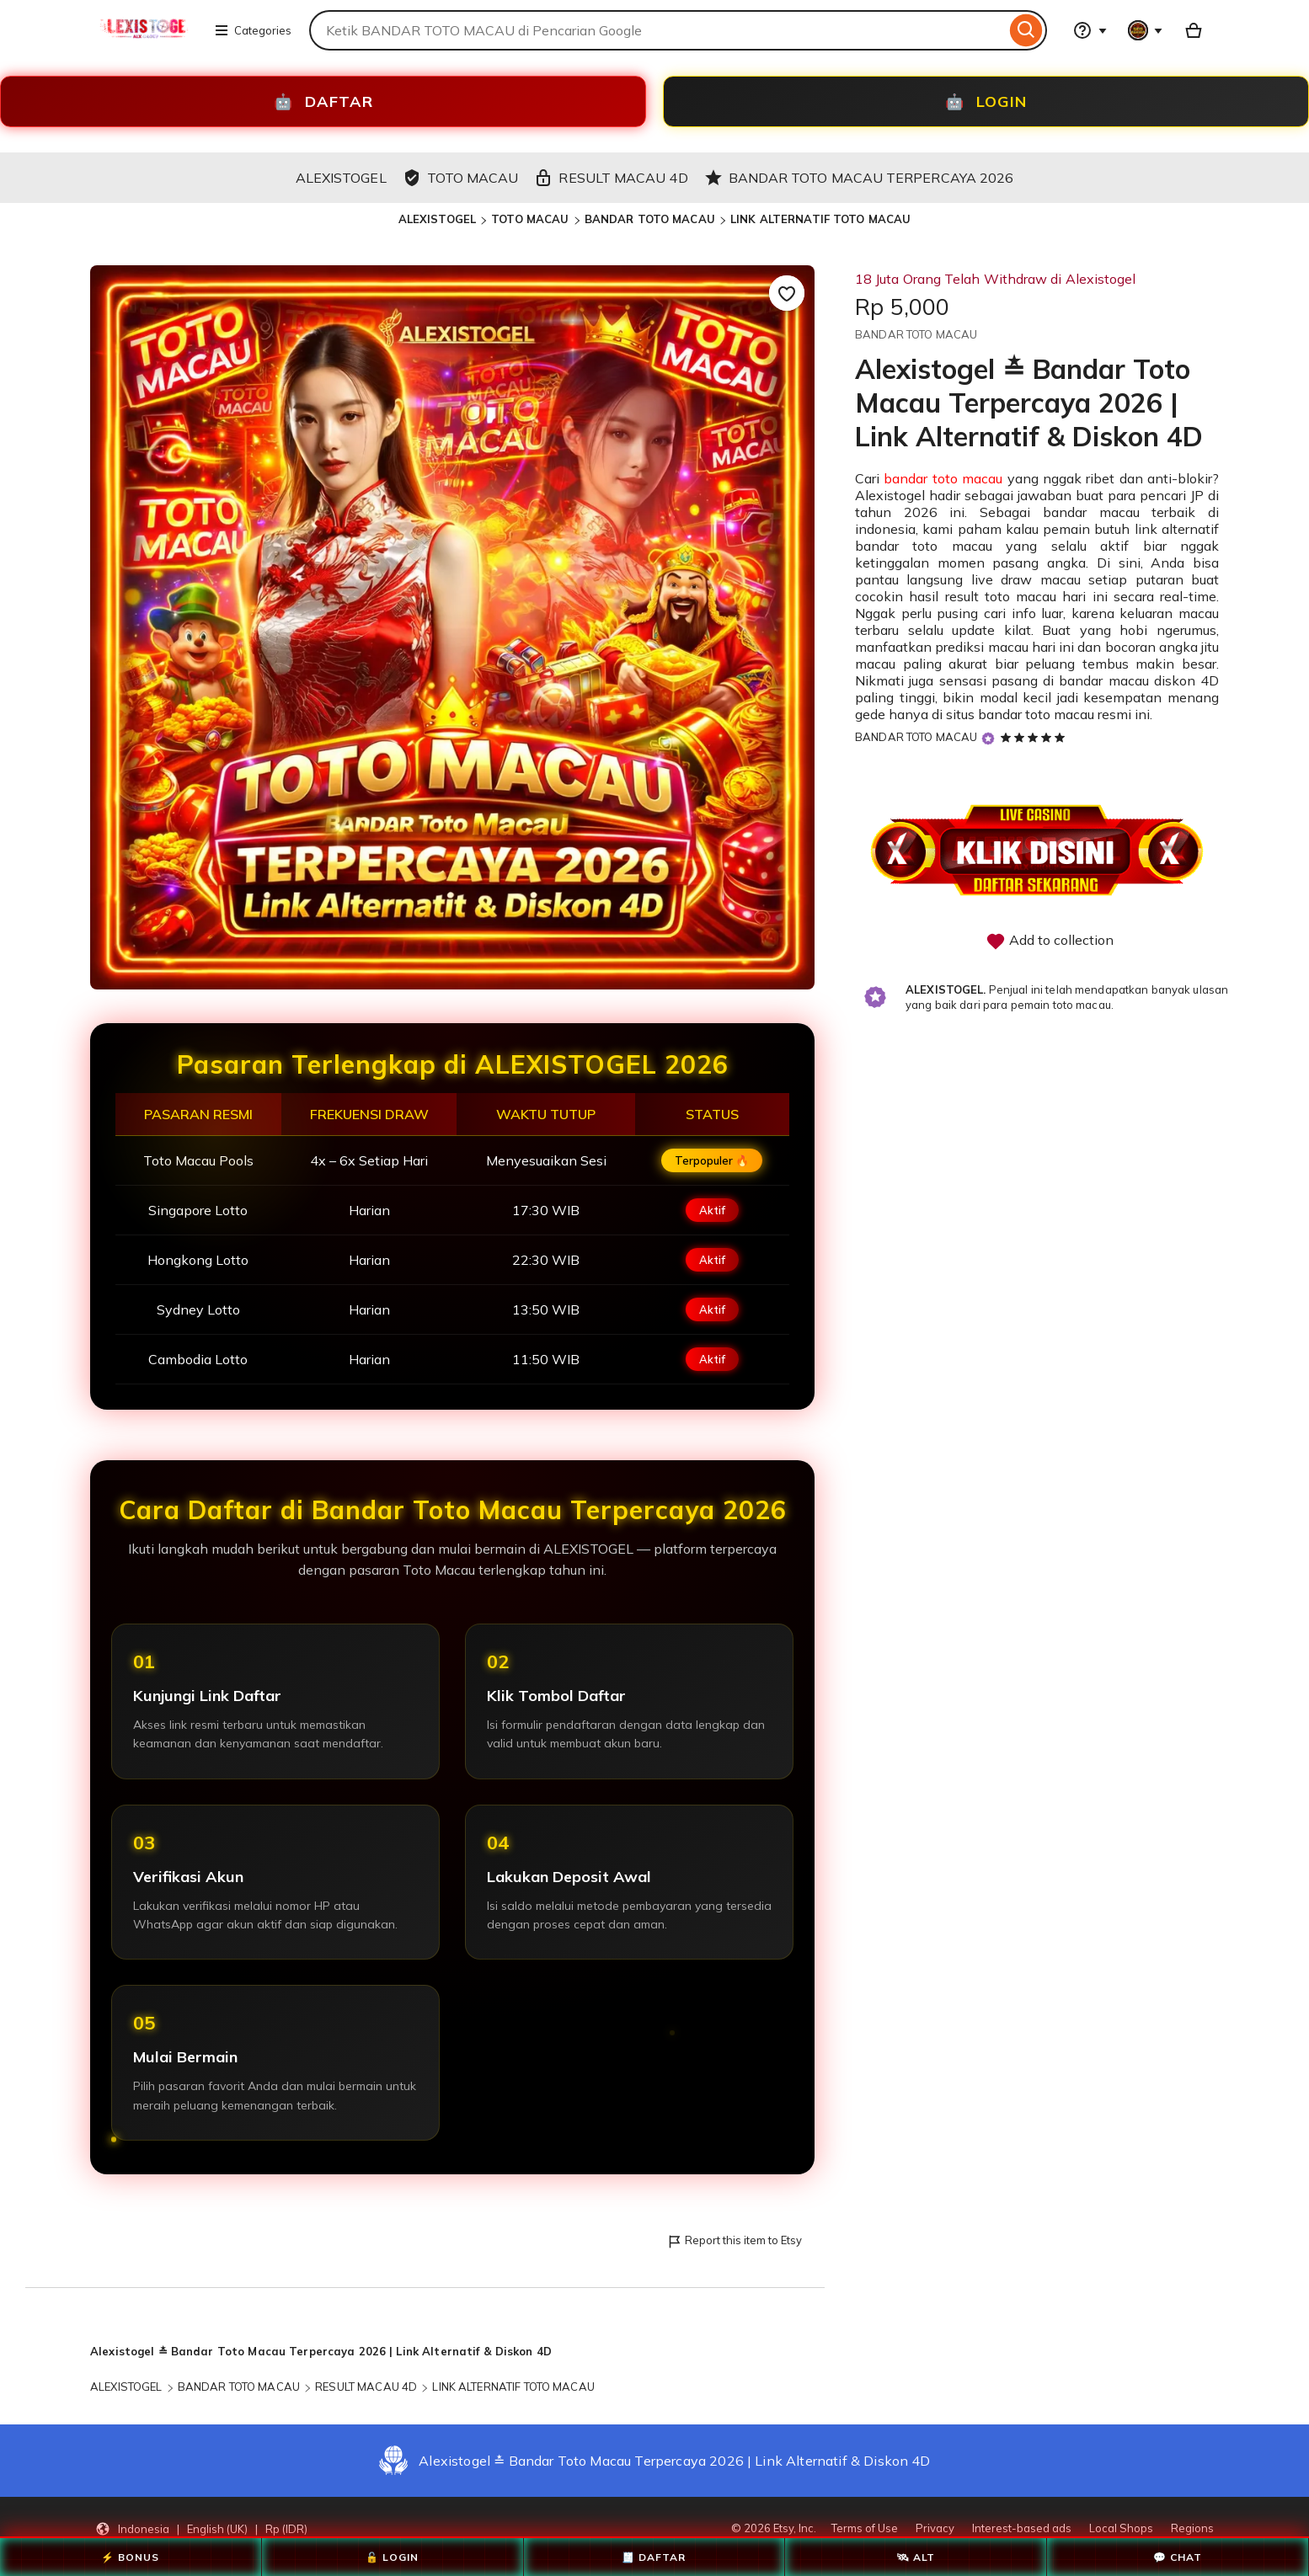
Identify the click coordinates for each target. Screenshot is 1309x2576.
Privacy (935, 2528)
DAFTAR (323, 101)
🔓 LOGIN (392, 2557)
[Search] (1026, 30)
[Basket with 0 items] (1193, 30)
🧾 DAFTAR (654, 2557)
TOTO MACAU (530, 219)
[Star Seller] (988, 738)
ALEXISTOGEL (437, 219)
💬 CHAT (1177, 2557)
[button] (201, 2528)
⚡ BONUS (130, 2557)
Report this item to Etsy (734, 2241)
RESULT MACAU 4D (366, 2386)
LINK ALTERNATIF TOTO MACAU (820, 219)
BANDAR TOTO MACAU (650, 219)
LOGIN (986, 101)
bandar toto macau (943, 478)
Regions (1192, 2528)
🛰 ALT (915, 2557)
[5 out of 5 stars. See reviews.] (1035, 736)
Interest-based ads (1021, 2528)
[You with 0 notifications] (1145, 30)
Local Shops (1121, 2528)
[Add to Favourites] (786, 293)
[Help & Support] (1090, 30)
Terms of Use (864, 2528)
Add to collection (1050, 941)
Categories (252, 30)
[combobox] (657, 30)
